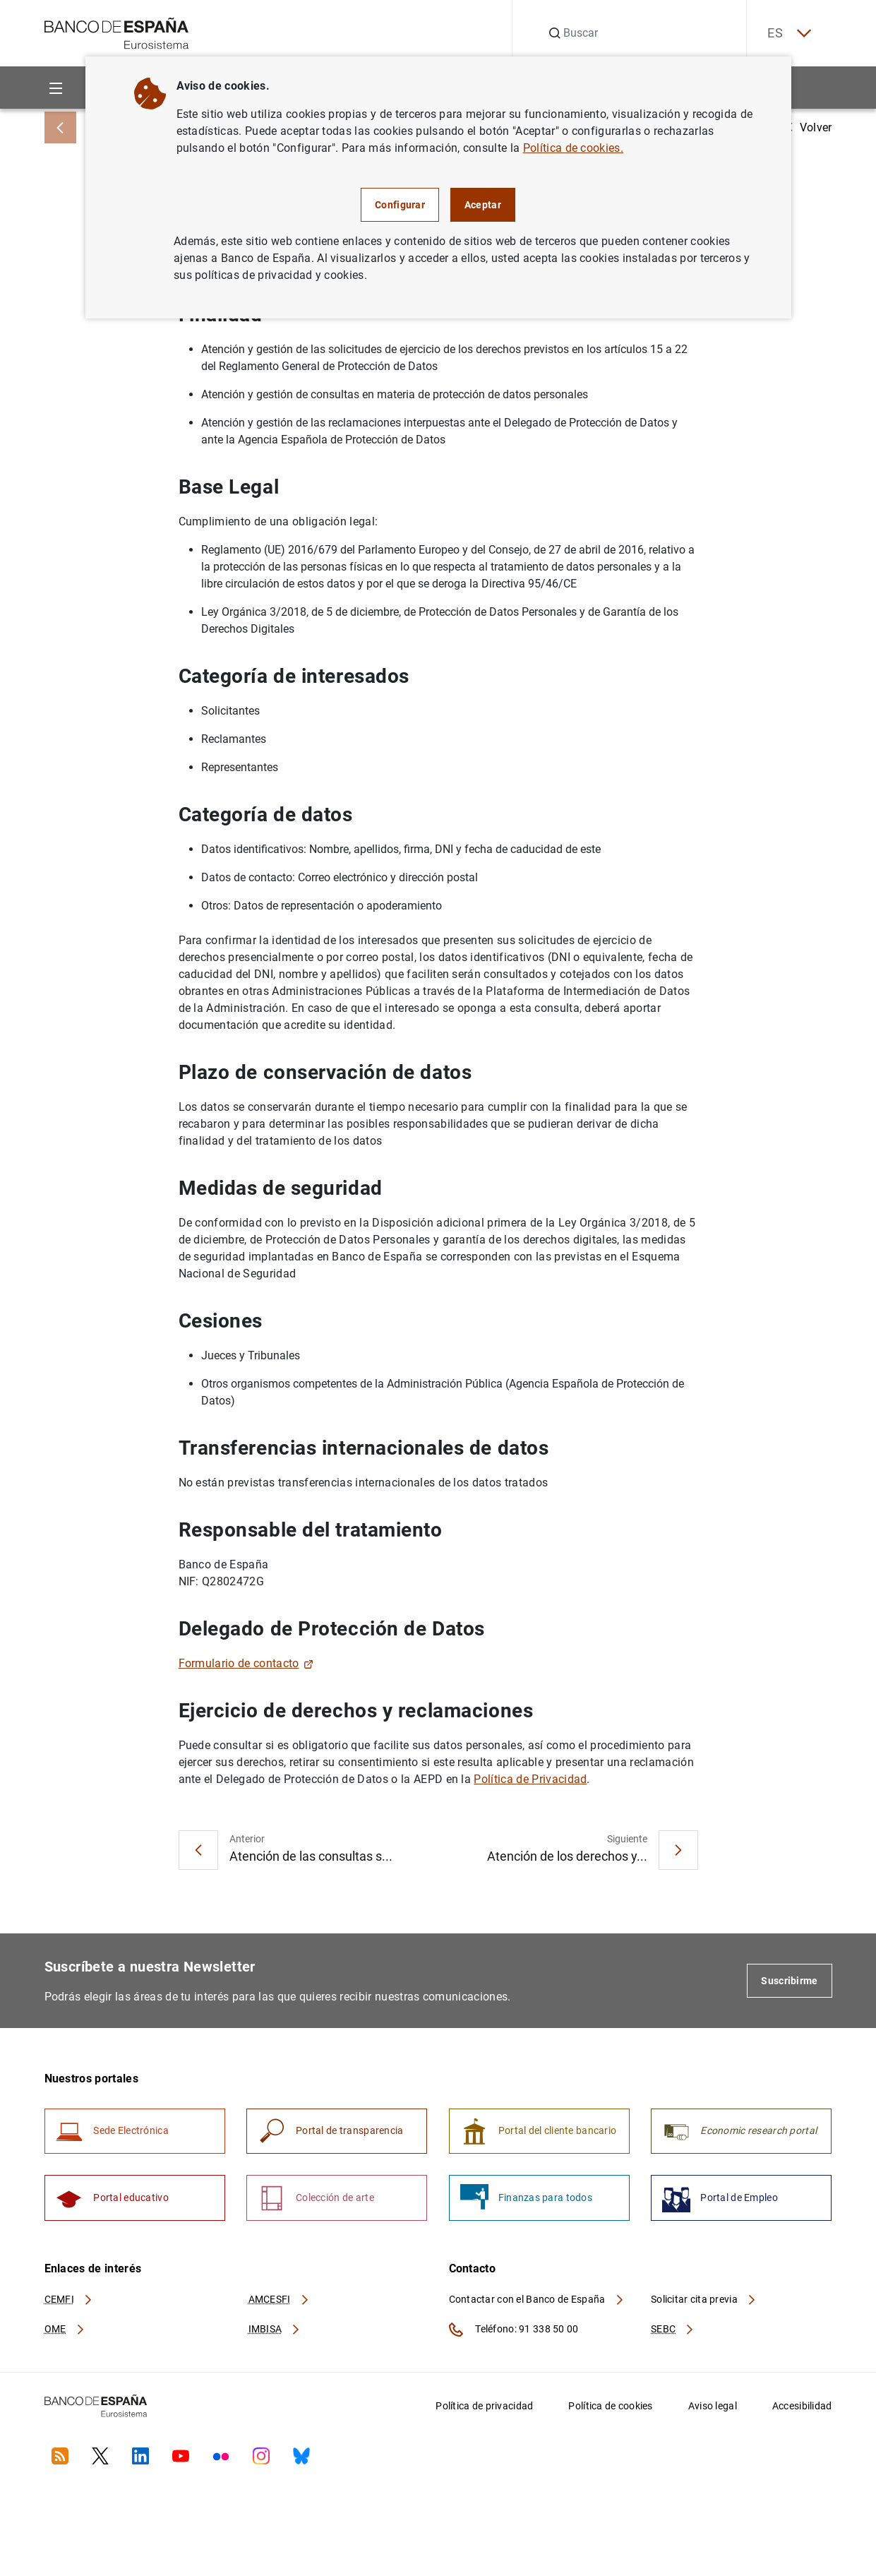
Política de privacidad (484, 2406)
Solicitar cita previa (704, 2300)
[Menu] (56, 87)
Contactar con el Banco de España (537, 2300)
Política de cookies (610, 2406)
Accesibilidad (802, 2406)
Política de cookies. (573, 148)
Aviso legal (712, 2406)
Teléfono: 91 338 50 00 (514, 2330)
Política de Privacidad (530, 1779)
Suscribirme (789, 1980)
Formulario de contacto (246, 1663)
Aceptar (482, 204)
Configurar (400, 204)
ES (788, 33)
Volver (809, 127)
